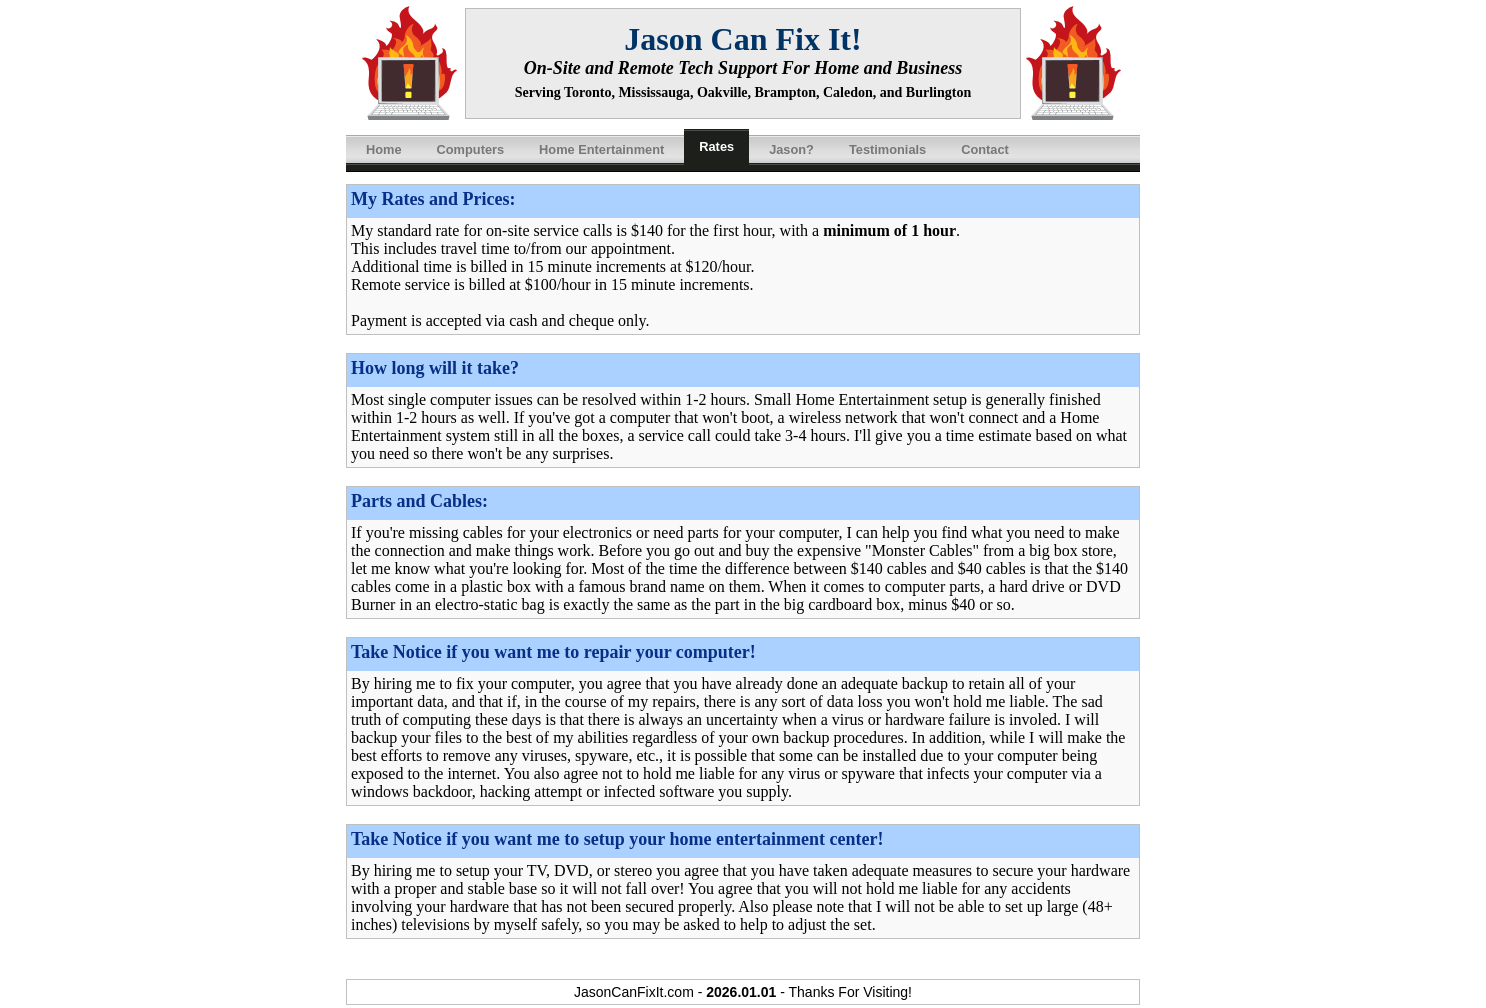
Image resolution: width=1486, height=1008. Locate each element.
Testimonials (887, 149)
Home (384, 149)
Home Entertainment (601, 149)
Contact (985, 149)
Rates (716, 146)
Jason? (791, 149)
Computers (471, 149)
